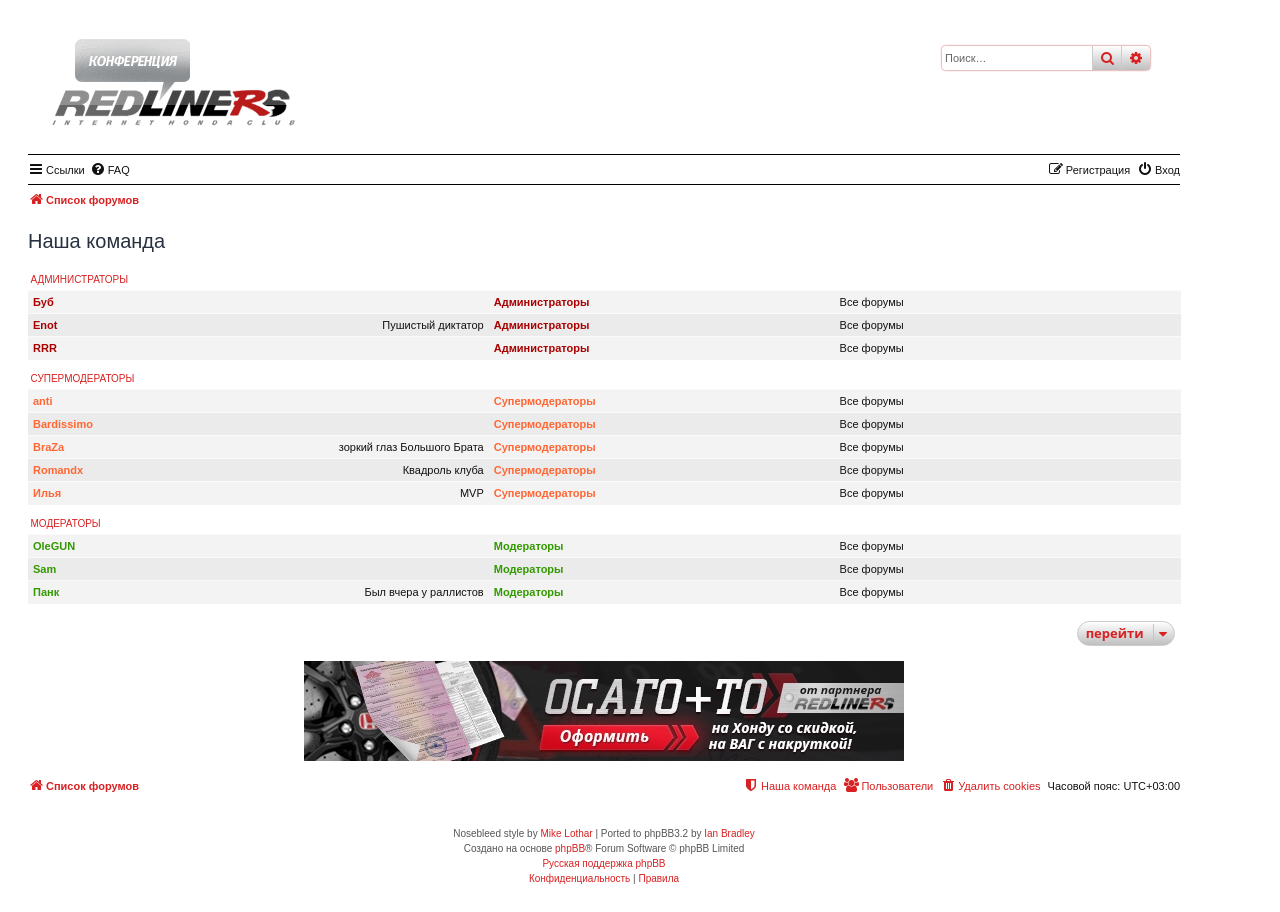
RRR (45, 348)
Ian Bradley (729, 833)
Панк (46, 592)
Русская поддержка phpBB (603, 863)
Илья (47, 493)
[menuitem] (110, 170)
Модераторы (66, 523)
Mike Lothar (566, 833)
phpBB (570, 848)
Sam (44, 569)
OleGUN (54, 546)
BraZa (48, 447)
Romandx (58, 470)
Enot (45, 325)
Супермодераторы (83, 378)
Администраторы (80, 279)
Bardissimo (63, 424)
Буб (43, 302)
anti (43, 401)
